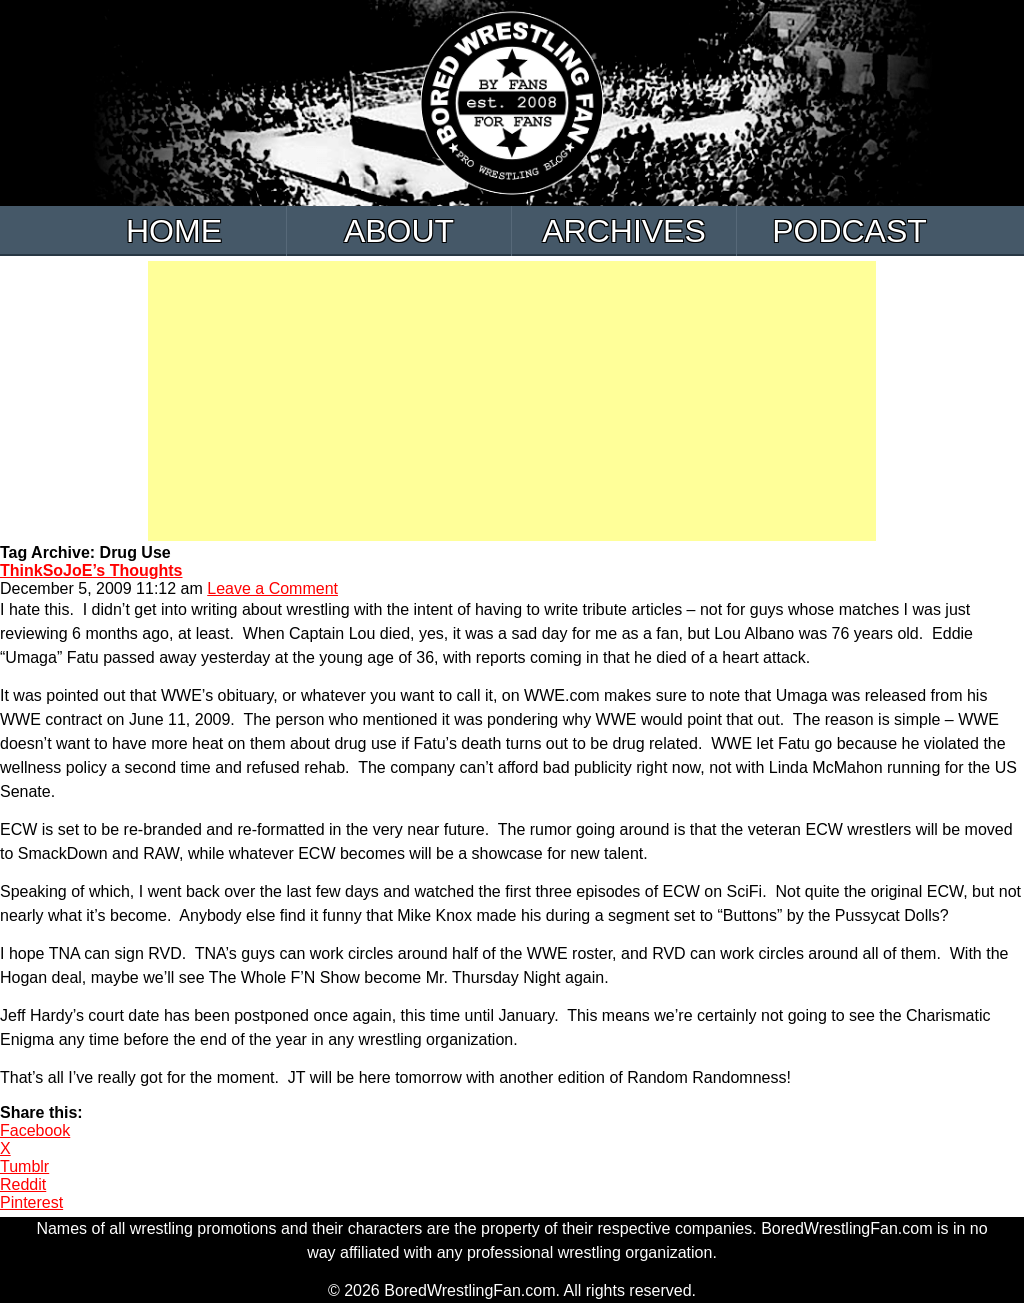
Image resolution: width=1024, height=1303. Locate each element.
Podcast (849, 231)
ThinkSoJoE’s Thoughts (91, 570)
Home (174, 231)
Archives (624, 231)
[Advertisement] (512, 401)
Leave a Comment (272, 588)
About (399, 231)
